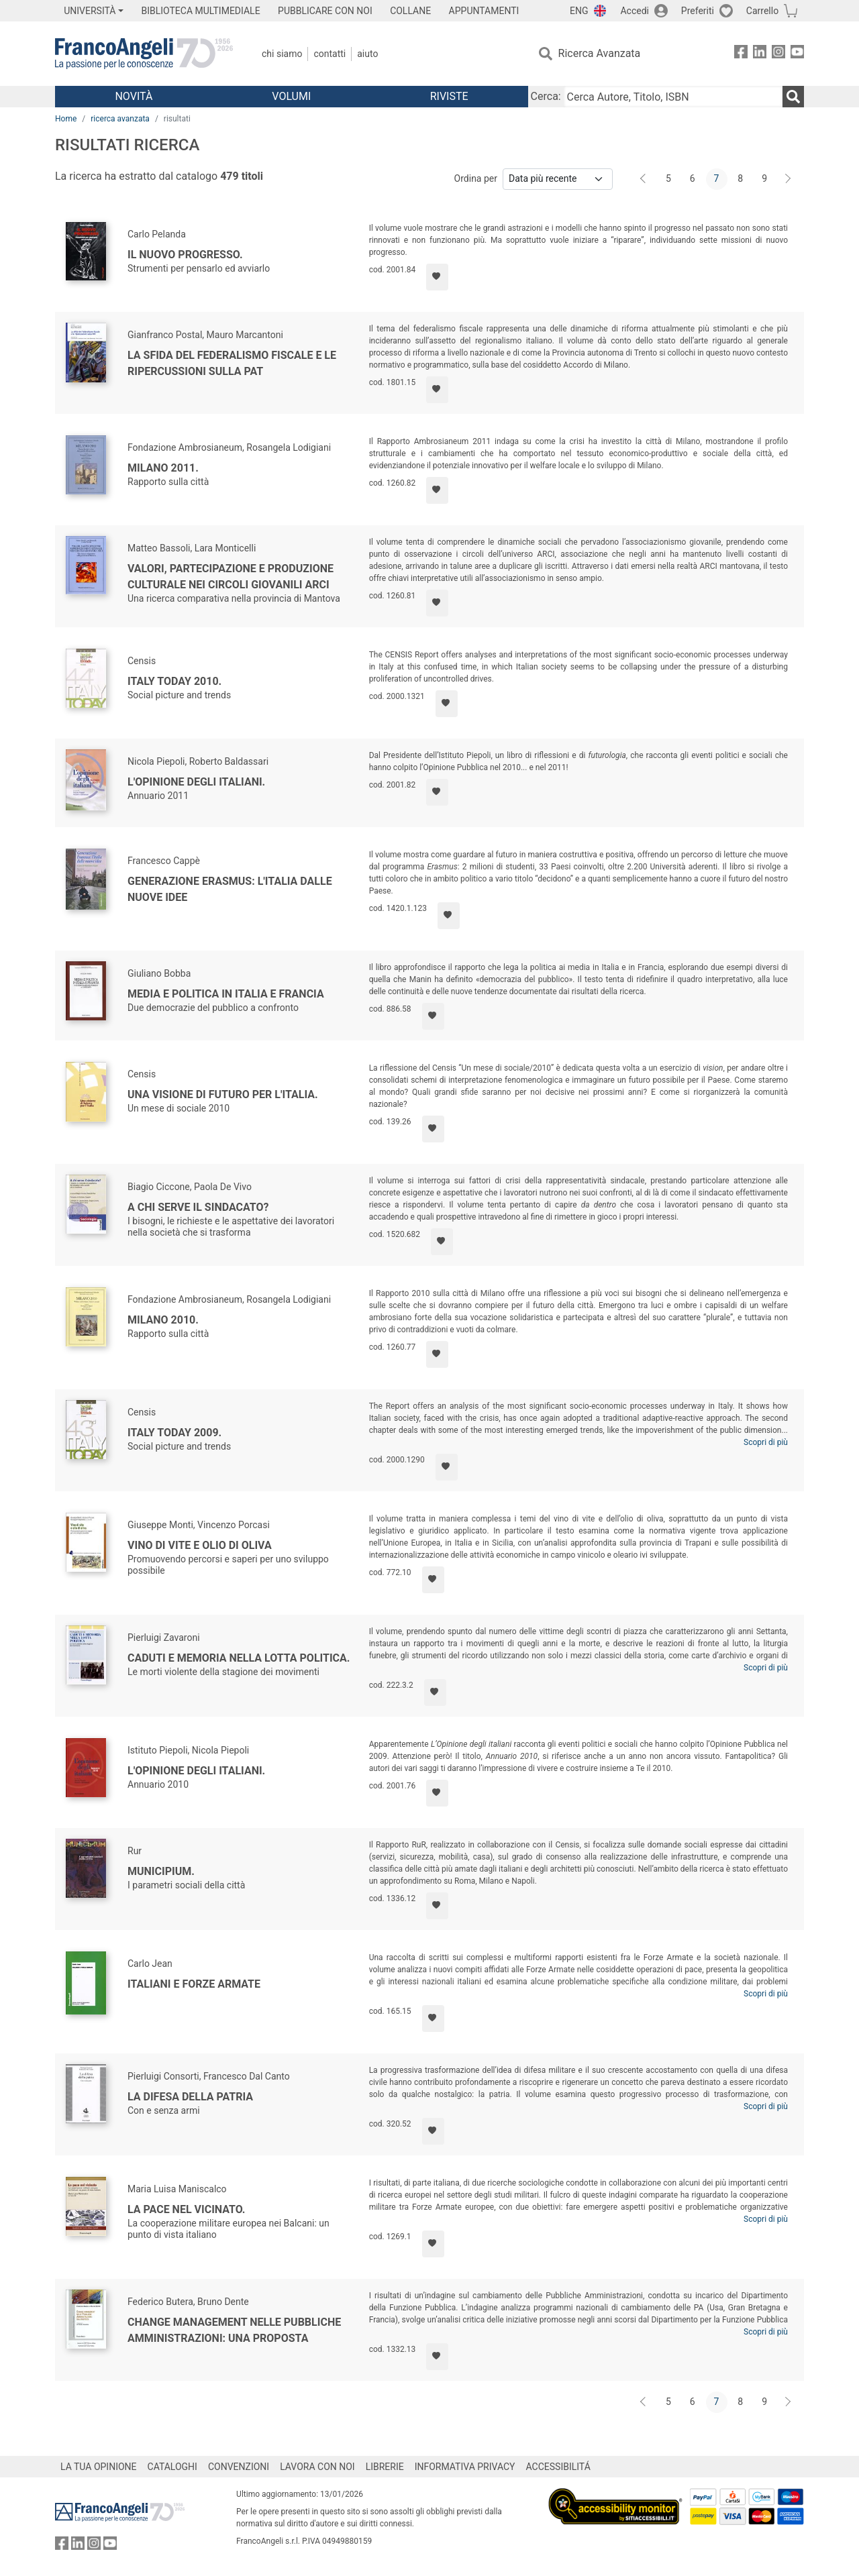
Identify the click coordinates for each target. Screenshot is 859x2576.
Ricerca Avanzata (599, 53)
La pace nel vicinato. (187, 2209)
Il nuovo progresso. (185, 254)
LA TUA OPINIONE (98, 2466)
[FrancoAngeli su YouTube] (797, 54)
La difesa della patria (190, 2096)
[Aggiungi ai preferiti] (437, 277)
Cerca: (546, 96)
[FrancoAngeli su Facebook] (741, 54)
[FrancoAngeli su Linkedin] (759, 54)
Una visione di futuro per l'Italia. (223, 1094)
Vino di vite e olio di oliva (200, 1545)
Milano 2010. (163, 1319)
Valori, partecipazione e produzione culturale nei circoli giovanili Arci (231, 576)
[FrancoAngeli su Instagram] (778, 54)
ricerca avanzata (120, 118)
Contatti (329, 53)
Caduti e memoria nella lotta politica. (239, 1658)
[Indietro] (644, 179)
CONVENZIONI (238, 2466)
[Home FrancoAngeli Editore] (144, 54)
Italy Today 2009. (174, 1432)
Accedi (634, 10)
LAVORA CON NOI (317, 2466)
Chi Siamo (282, 53)
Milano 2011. (163, 468)
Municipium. (161, 1871)
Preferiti (697, 10)
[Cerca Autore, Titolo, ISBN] (673, 96)
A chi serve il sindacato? (198, 1207)
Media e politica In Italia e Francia (226, 993)
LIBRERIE (385, 2466)
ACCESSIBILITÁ (558, 2466)
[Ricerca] (793, 96)
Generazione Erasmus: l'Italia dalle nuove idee (230, 889)
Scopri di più (766, 1442)
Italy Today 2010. (174, 681)
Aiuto (367, 53)
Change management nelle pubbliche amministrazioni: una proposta (234, 2330)
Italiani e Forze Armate (194, 1984)
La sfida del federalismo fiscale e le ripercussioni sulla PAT (232, 363)
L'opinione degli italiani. (196, 781)
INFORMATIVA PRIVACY (465, 2466)
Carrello (762, 10)
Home (66, 118)
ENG (579, 10)
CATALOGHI (172, 2466)
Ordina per (475, 178)
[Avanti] (788, 179)
